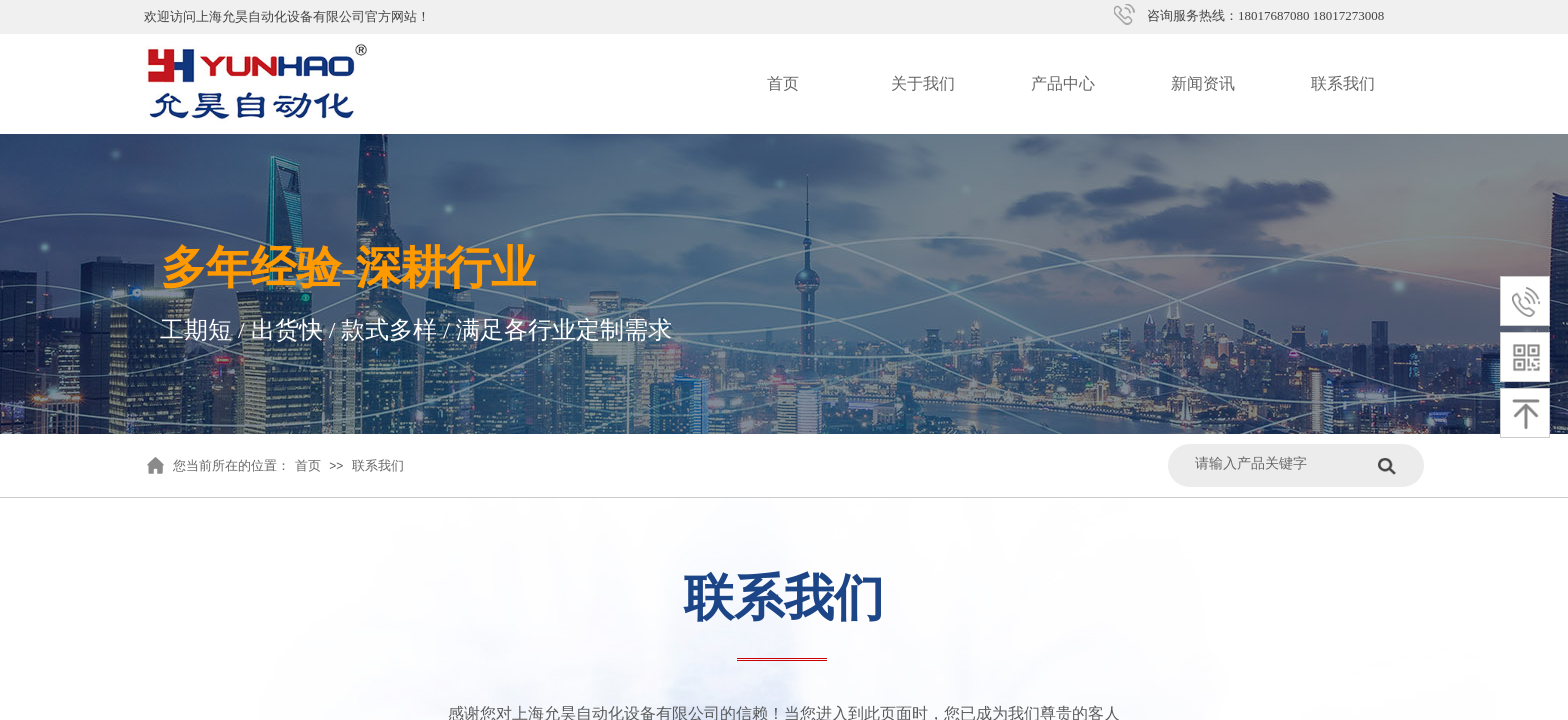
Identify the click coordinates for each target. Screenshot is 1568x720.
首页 (783, 83)
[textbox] (1281, 463)
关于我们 (923, 83)
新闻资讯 (1203, 83)
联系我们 (1343, 83)
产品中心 (1063, 83)
